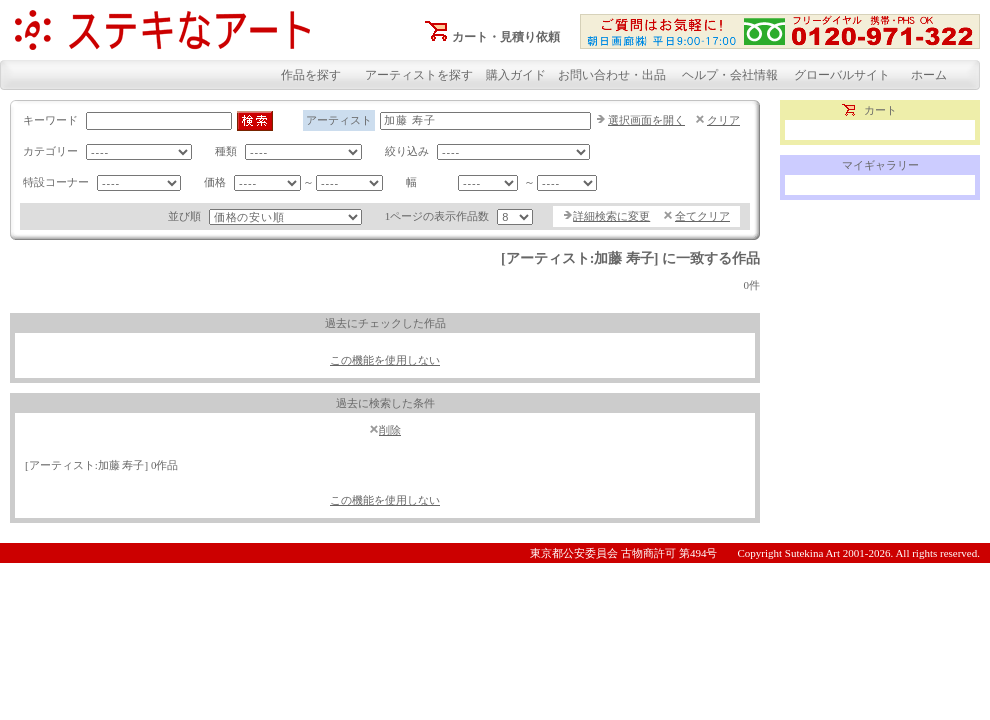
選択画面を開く (646, 120)
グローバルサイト (842, 75)
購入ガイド (516, 75)
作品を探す (311, 75)
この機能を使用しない (385, 360)
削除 (390, 430)
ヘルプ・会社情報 (730, 75)
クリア (723, 120)
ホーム (929, 75)
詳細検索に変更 (611, 216)
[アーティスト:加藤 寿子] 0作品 (101, 465)
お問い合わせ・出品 (612, 75)
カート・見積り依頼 (506, 37)
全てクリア (702, 216)
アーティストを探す (419, 75)
